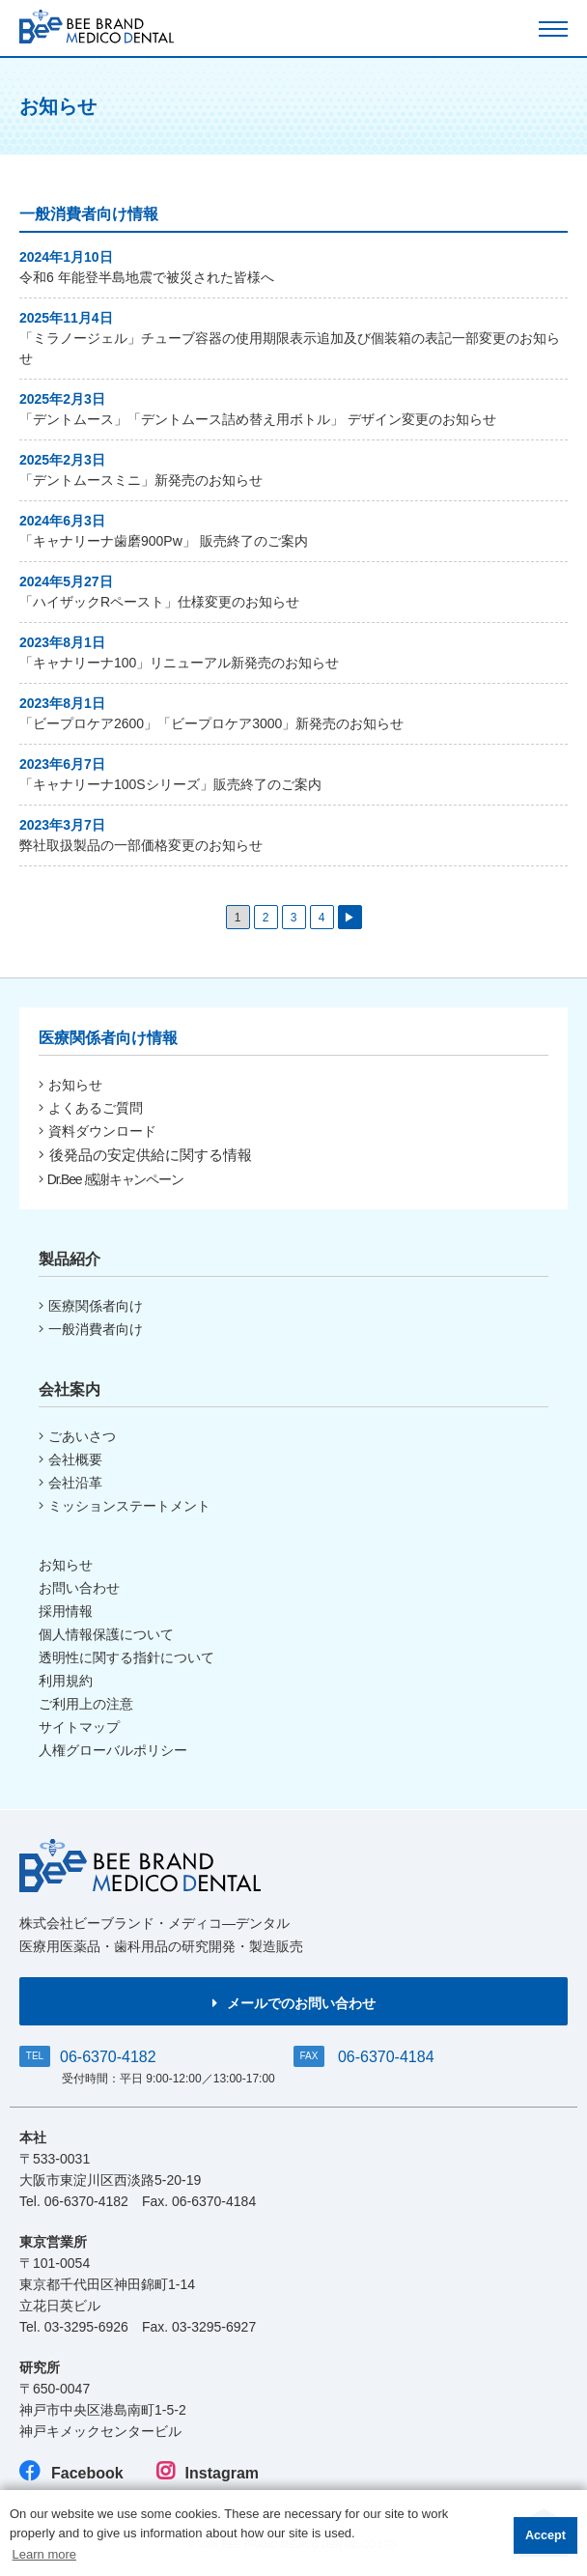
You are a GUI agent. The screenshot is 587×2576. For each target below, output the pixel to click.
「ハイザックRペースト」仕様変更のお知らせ (159, 601)
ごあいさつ (77, 1436)
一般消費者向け (91, 1329)
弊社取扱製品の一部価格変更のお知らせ (141, 845)
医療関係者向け (91, 1306)
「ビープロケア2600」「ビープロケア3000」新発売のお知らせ (211, 723)
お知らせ (70, 1084)
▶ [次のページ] (349, 917)
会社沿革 (70, 1482)
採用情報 (66, 1611)
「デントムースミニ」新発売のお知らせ (141, 480)
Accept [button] (545, 2535)
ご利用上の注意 (86, 1704)
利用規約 (66, 1680)
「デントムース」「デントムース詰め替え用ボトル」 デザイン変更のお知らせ (257, 419)
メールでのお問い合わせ (294, 2003)
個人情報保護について (106, 1634)
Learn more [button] (44, 2554)
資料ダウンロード (97, 1131)
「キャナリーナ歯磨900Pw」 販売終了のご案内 (163, 541)
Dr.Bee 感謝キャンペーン (111, 1179)
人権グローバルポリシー (113, 1750)
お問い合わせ (79, 1588)
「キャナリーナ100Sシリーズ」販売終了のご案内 (170, 784)
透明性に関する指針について (126, 1657)
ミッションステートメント (124, 1506)
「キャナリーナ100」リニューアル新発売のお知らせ (179, 662)
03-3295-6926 (86, 2327)
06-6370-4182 (108, 2057)
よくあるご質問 (91, 1108)
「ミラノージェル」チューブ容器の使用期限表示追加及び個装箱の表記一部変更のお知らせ (289, 348)
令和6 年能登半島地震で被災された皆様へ (146, 277)
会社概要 (70, 1459)
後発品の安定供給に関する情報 (145, 1154)
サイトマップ (79, 1727)
